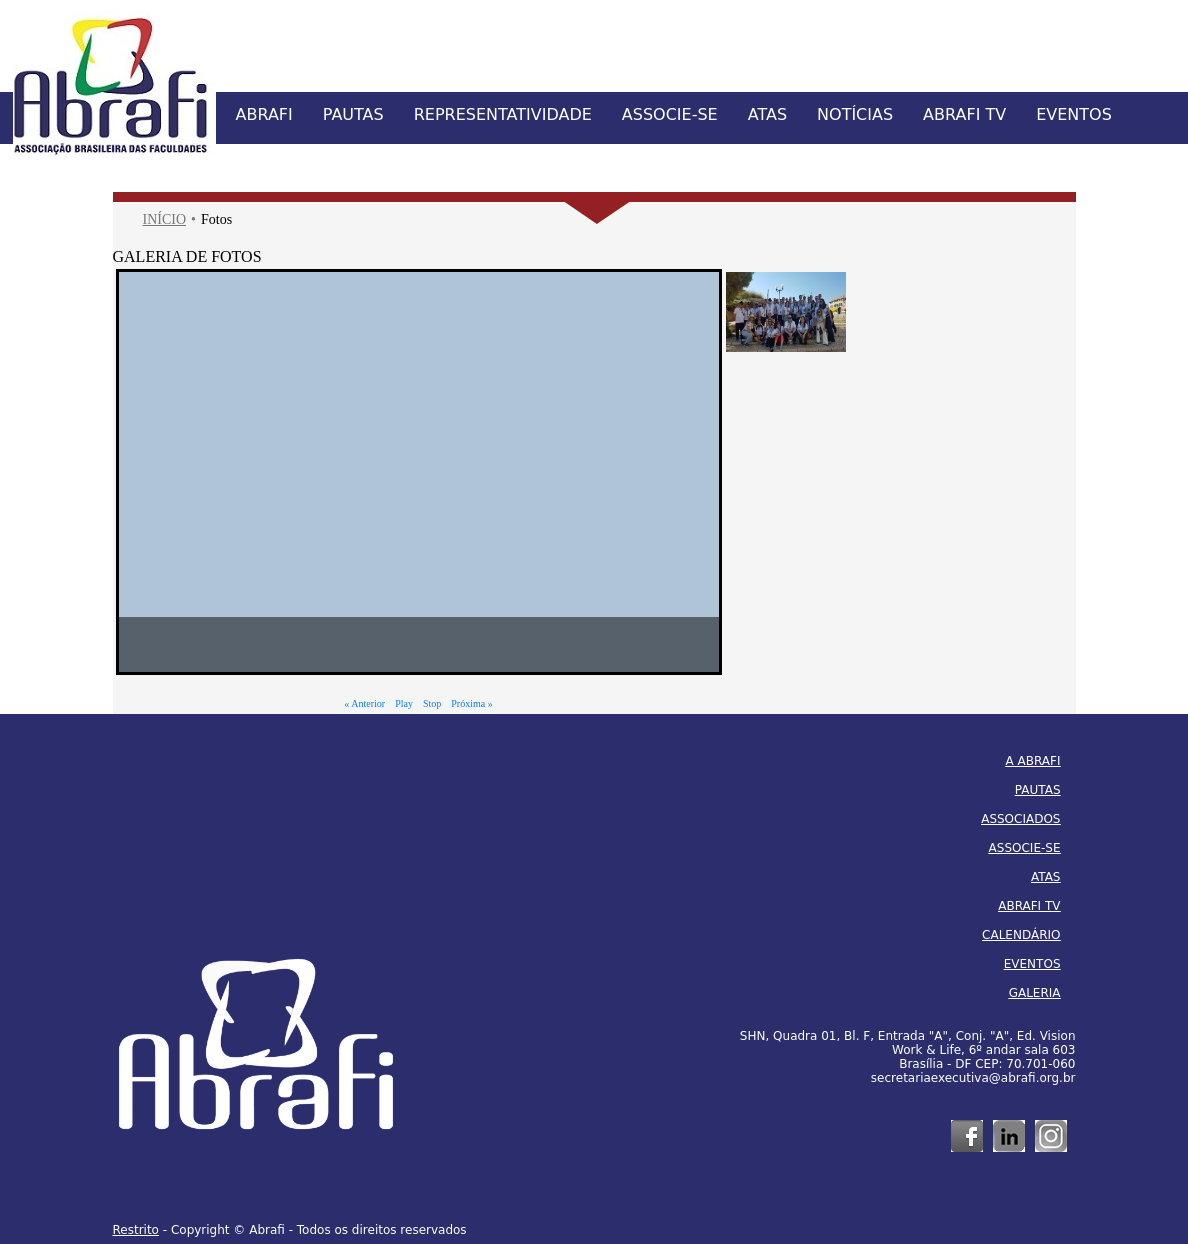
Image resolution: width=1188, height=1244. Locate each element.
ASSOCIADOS (1020, 819)
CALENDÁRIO (1021, 935)
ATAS (767, 114)
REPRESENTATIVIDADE (503, 114)
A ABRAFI (1033, 761)
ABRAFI (264, 114)
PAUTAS (353, 114)
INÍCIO (165, 219)
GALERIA (1035, 993)
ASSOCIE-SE (670, 114)
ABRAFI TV (964, 114)
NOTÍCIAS (855, 114)
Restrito (136, 1230)
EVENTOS (1074, 114)
